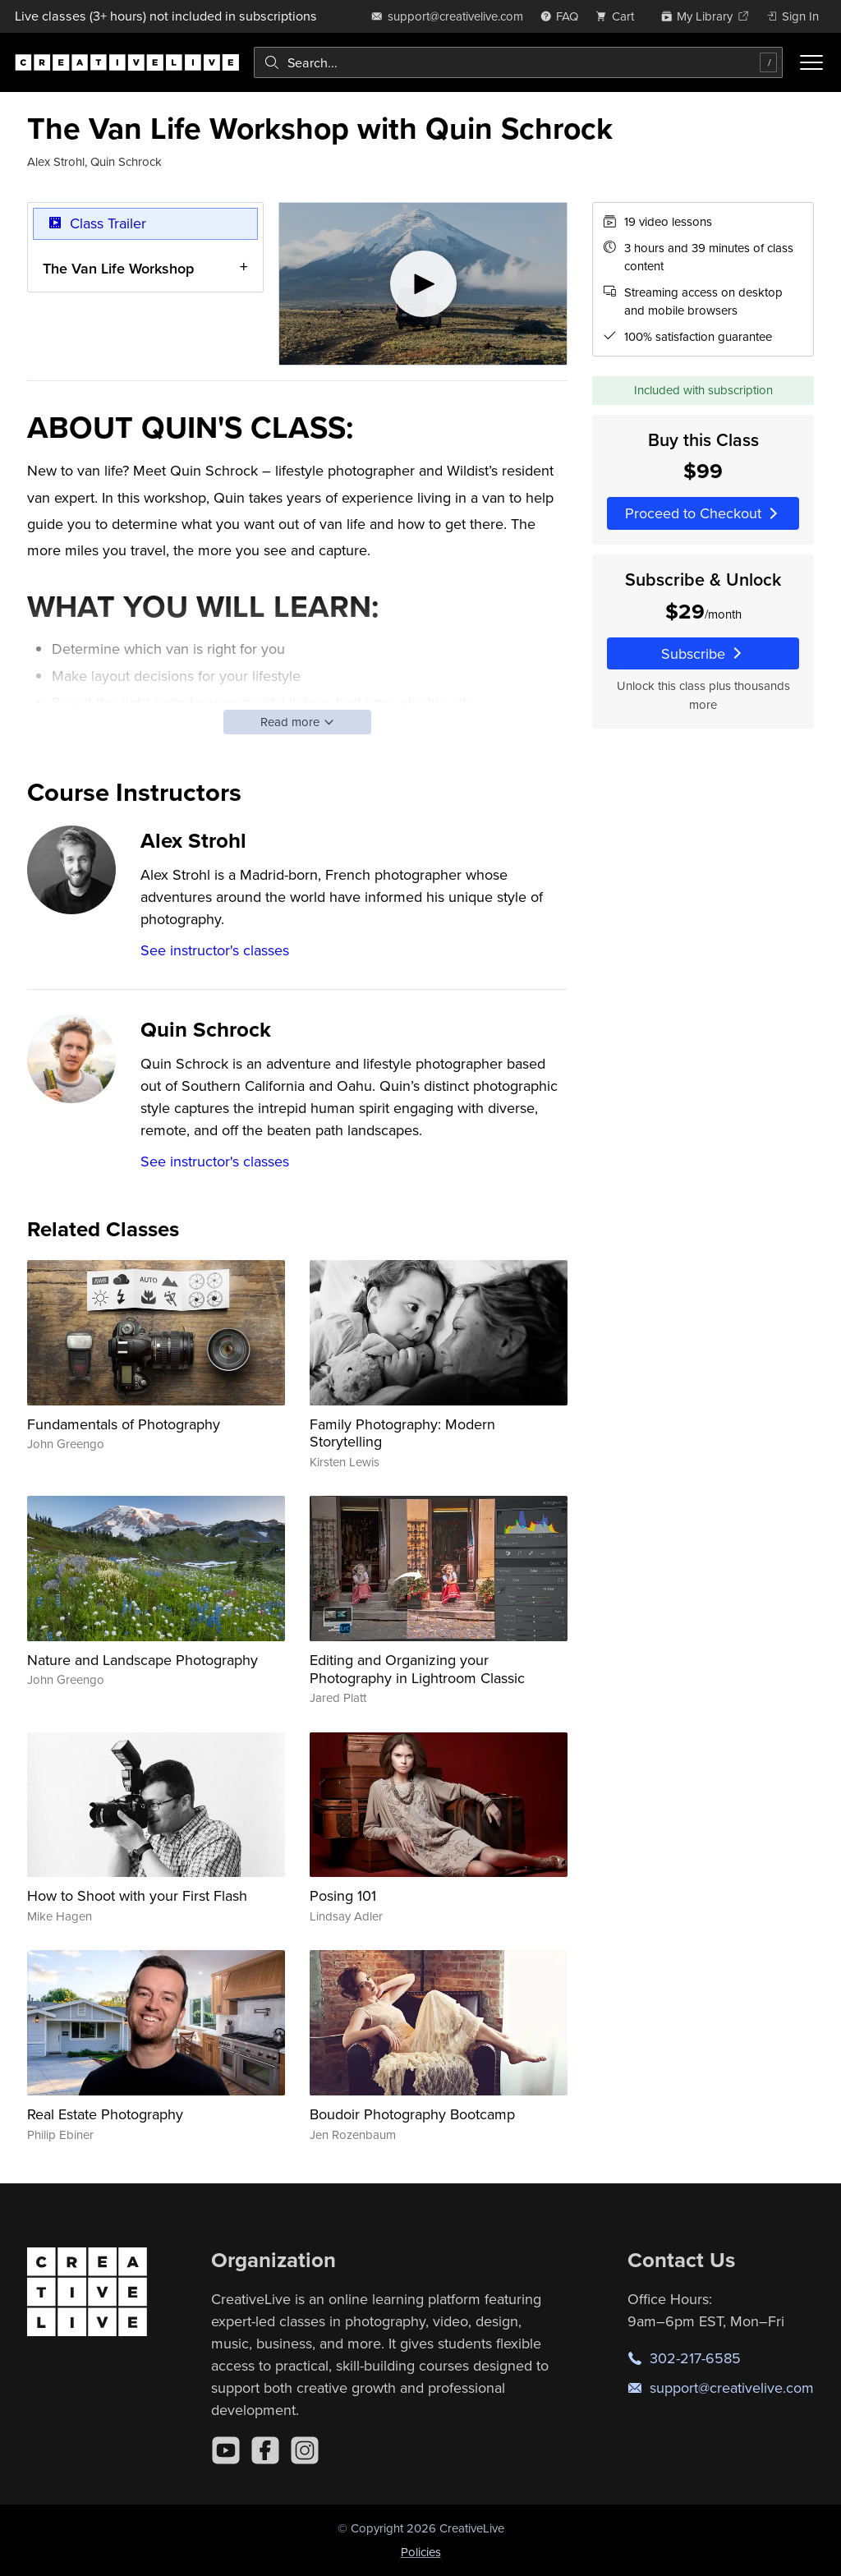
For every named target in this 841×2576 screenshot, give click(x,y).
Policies (421, 2551)
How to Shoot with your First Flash (137, 1895)
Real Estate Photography (105, 2114)
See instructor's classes (214, 950)
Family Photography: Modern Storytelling (402, 1433)
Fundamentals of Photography (123, 1424)
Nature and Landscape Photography (142, 1659)
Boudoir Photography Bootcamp (412, 2114)
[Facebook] (265, 2450)
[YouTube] (226, 2450)
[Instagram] (304, 2450)
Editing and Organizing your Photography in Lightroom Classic (417, 1668)
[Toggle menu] (811, 62)
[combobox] (518, 62)
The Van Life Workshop (118, 268)
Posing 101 (343, 1895)
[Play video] (423, 284)
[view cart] (619, 16)
